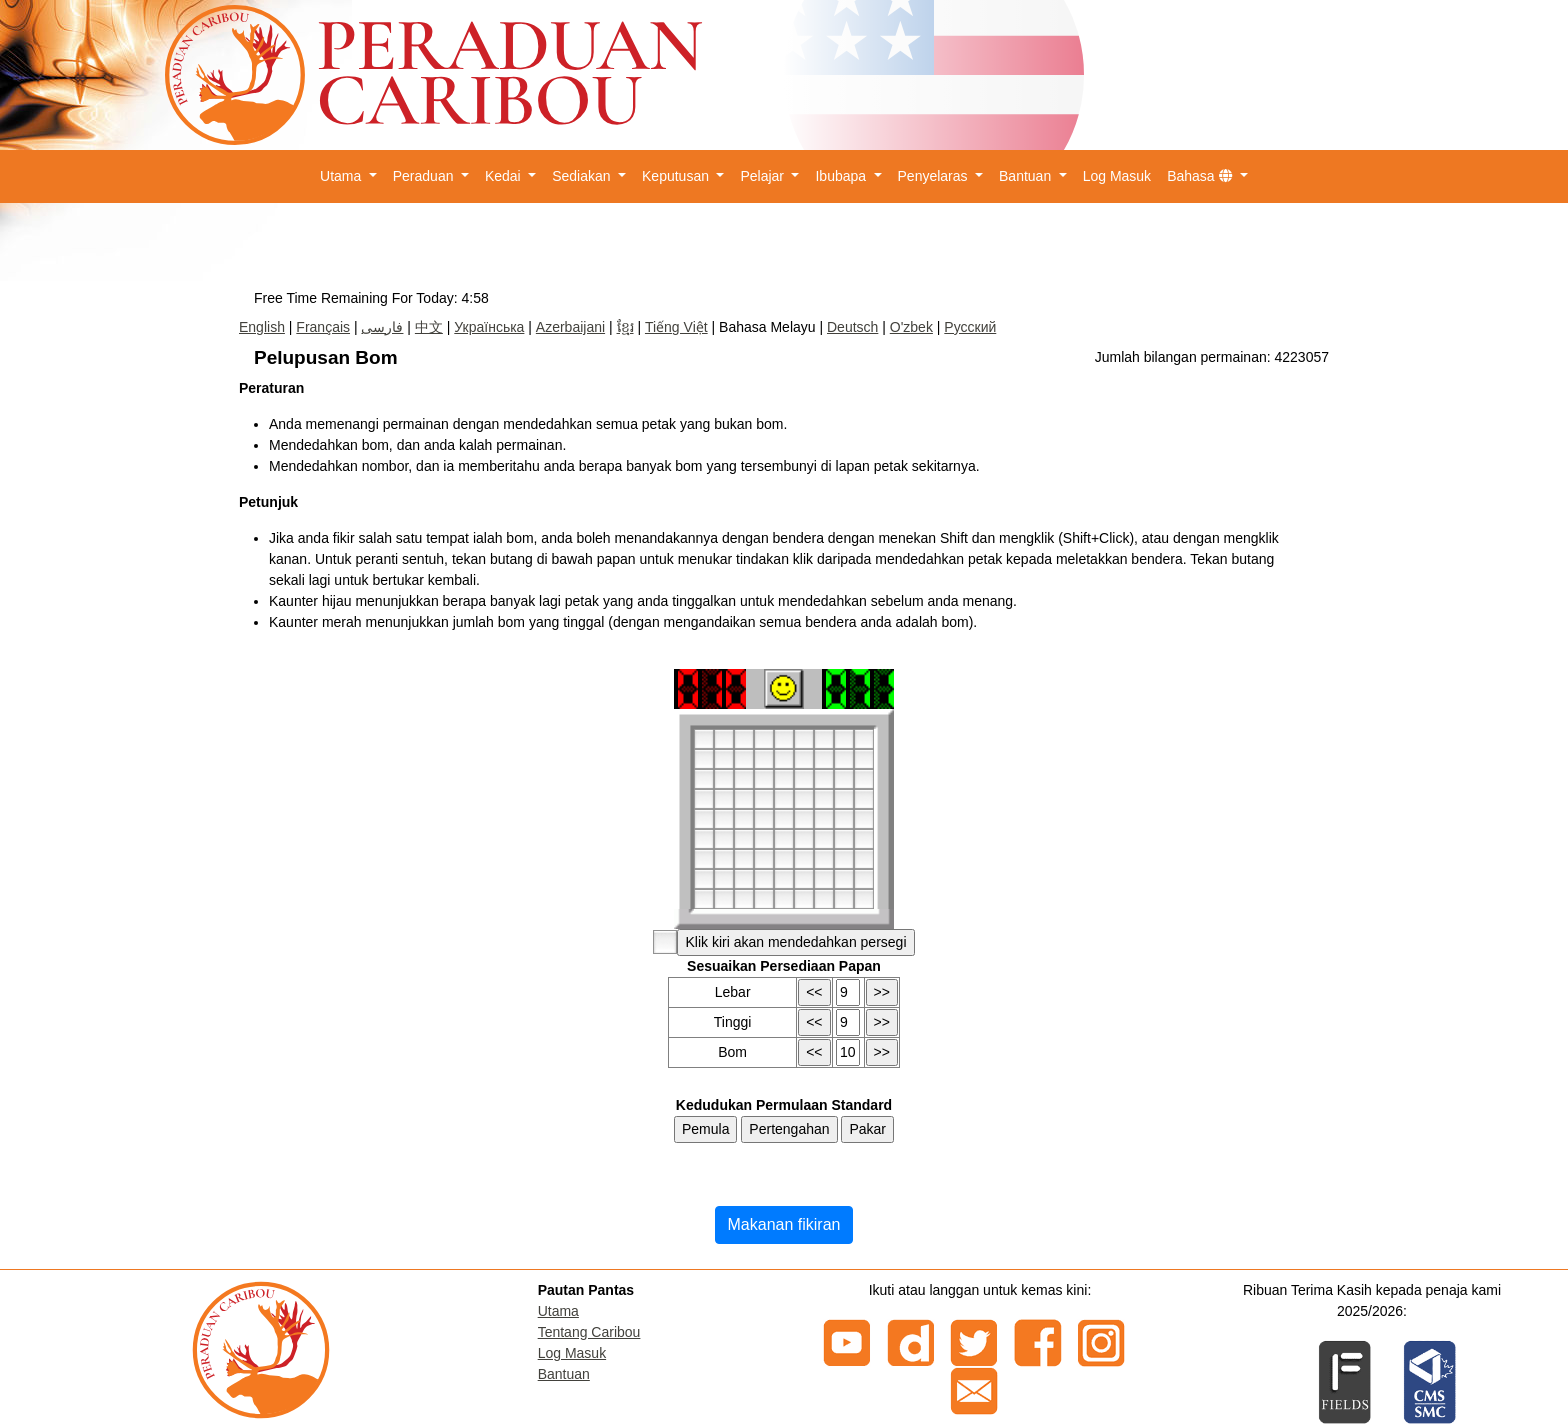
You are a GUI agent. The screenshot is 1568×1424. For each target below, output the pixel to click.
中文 (429, 327)
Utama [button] (342, 176)
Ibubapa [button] (842, 176)
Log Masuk (1117, 176)
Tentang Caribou (589, 1332)
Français (323, 327)
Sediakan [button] (583, 176)
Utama (558, 1311)
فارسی (382, 327)
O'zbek (911, 327)
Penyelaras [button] (935, 176)
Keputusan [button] (677, 176)
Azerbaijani (570, 327)
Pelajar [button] (763, 176)
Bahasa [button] (1201, 176)
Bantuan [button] (1027, 176)
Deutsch (852, 327)
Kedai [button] (505, 176)
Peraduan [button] (425, 176)
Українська (489, 327)
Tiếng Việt (676, 327)
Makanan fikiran (784, 1224)
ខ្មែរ (625, 327)
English (262, 327)
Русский (970, 327)
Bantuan (564, 1374)
